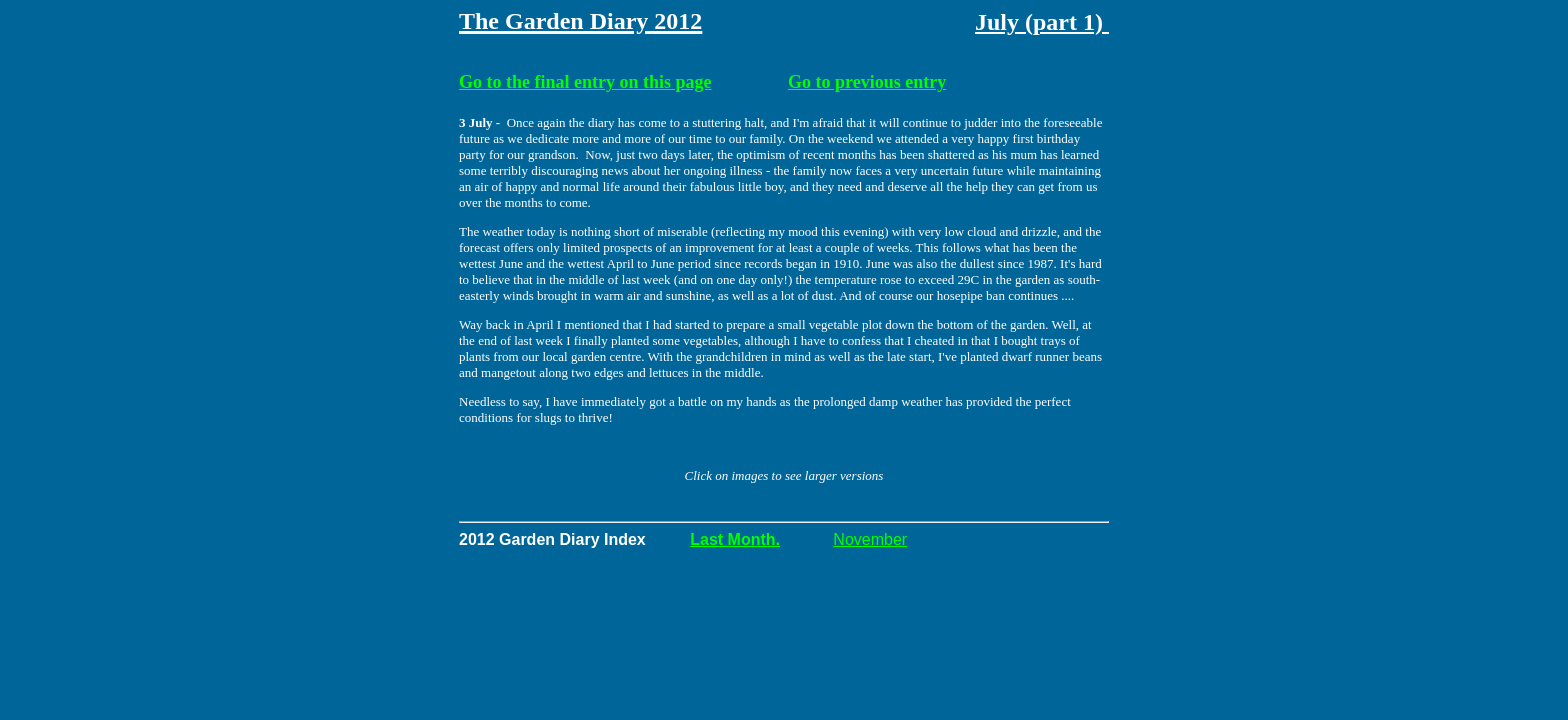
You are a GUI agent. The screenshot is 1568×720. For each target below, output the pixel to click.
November (870, 539)
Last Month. (735, 539)
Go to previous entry (867, 82)
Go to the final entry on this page (585, 82)
